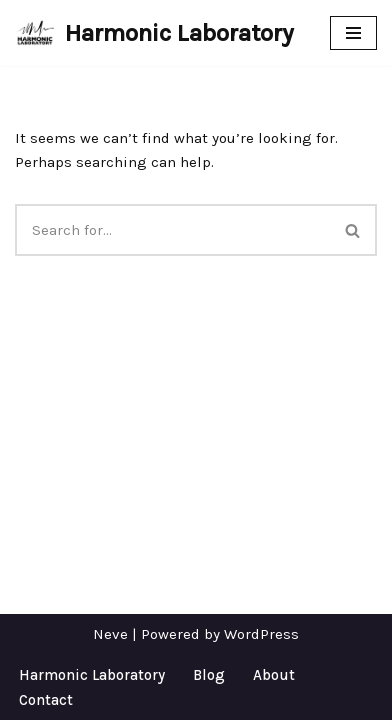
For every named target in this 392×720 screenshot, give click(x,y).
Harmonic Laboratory (92, 675)
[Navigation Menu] (353, 33)
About (274, 675)
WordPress (261, 634)
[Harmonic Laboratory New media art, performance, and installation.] (154, 33)
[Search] (172, 230)
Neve (110, 634)
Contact (46, 700)
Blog (209, 675)
